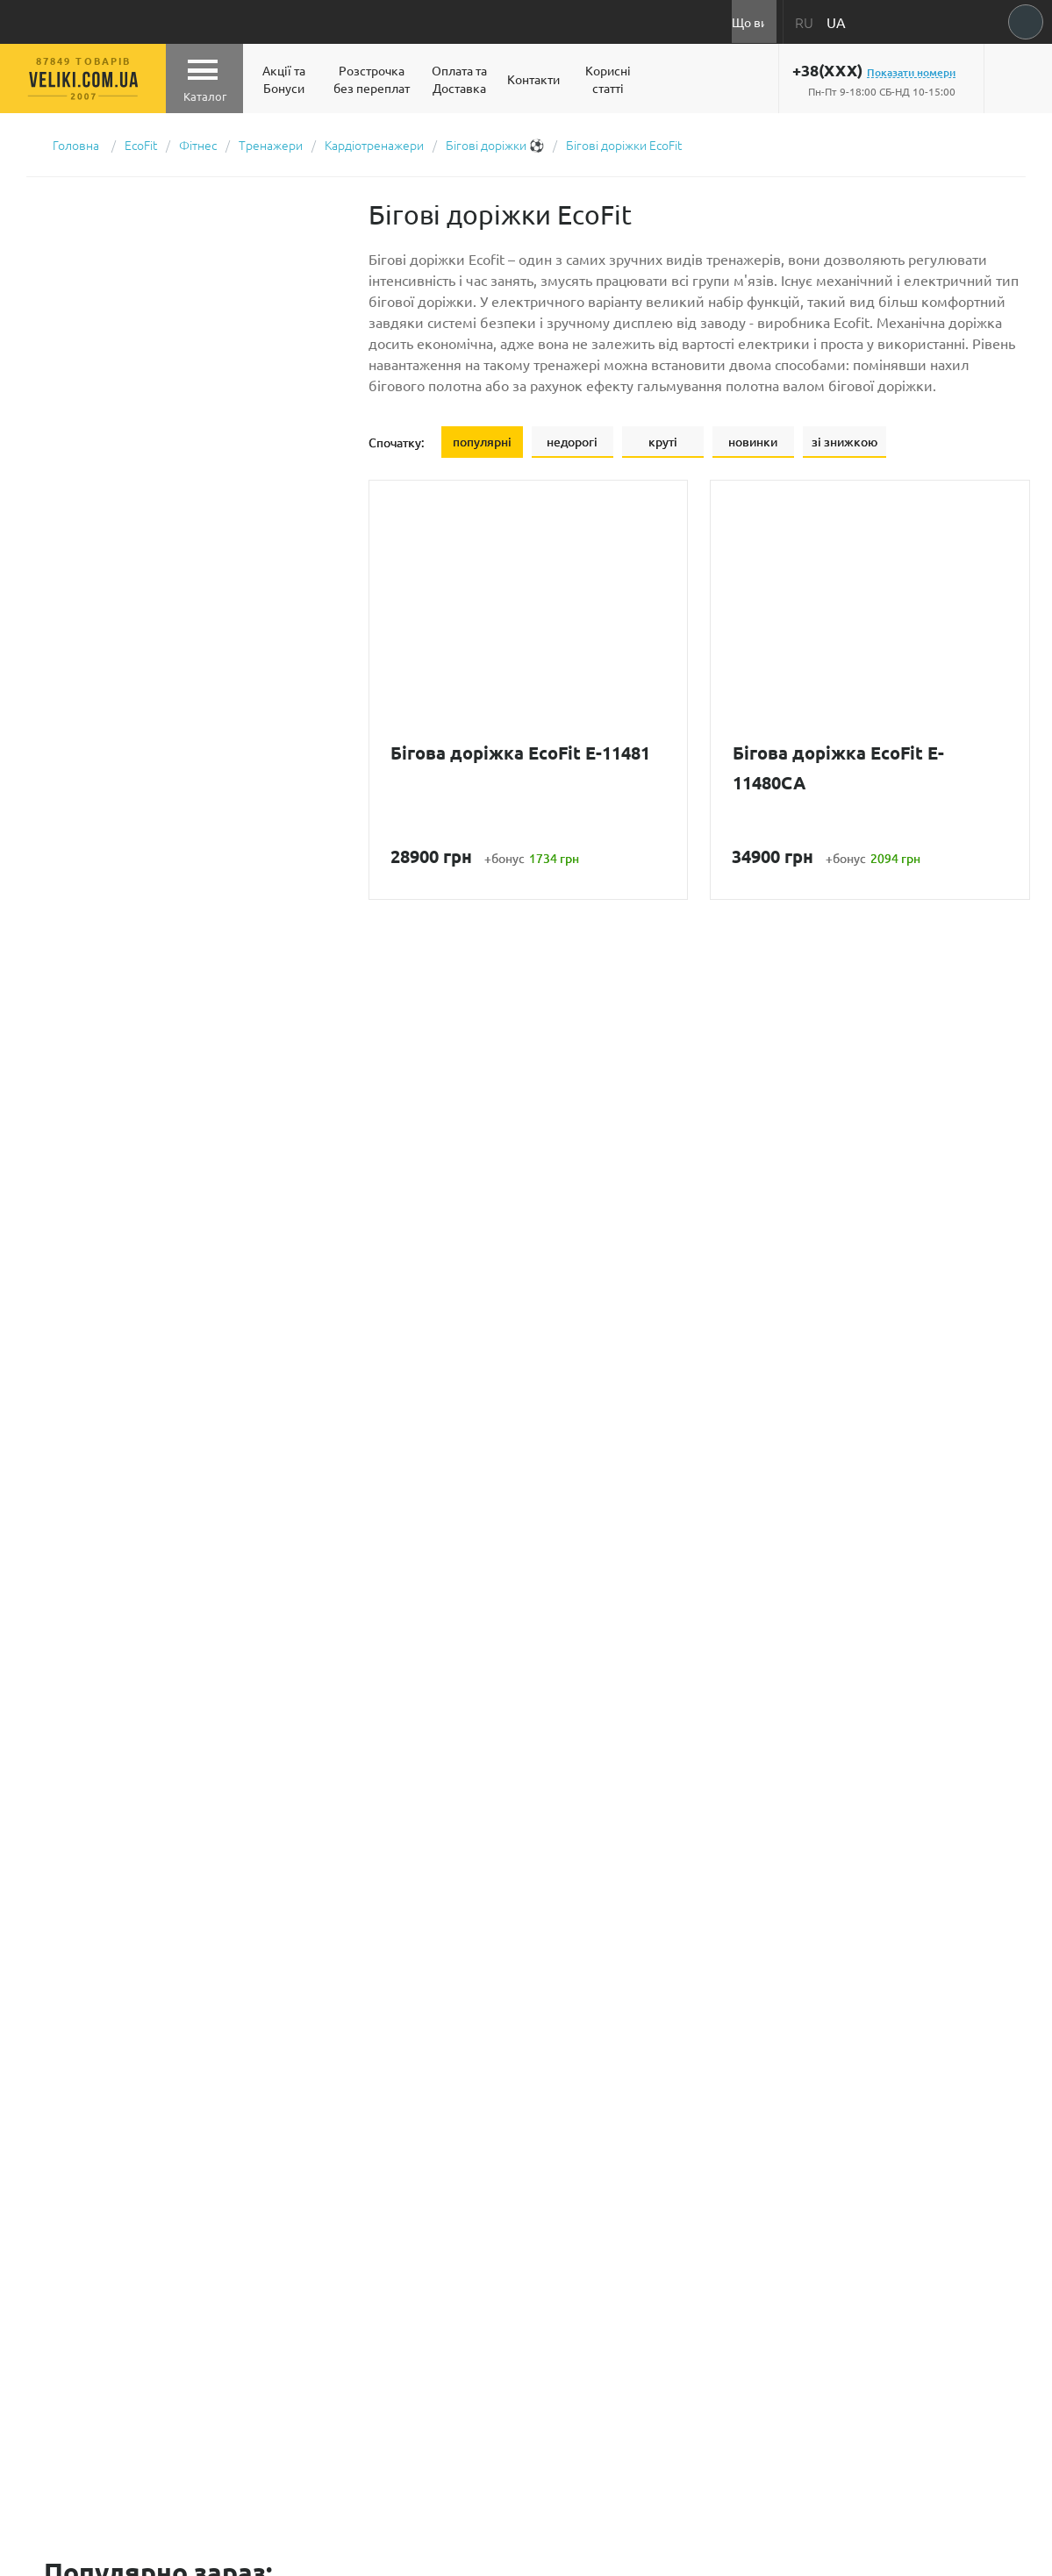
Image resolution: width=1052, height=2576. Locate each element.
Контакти (533, 79)
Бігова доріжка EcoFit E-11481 (521, 752)
